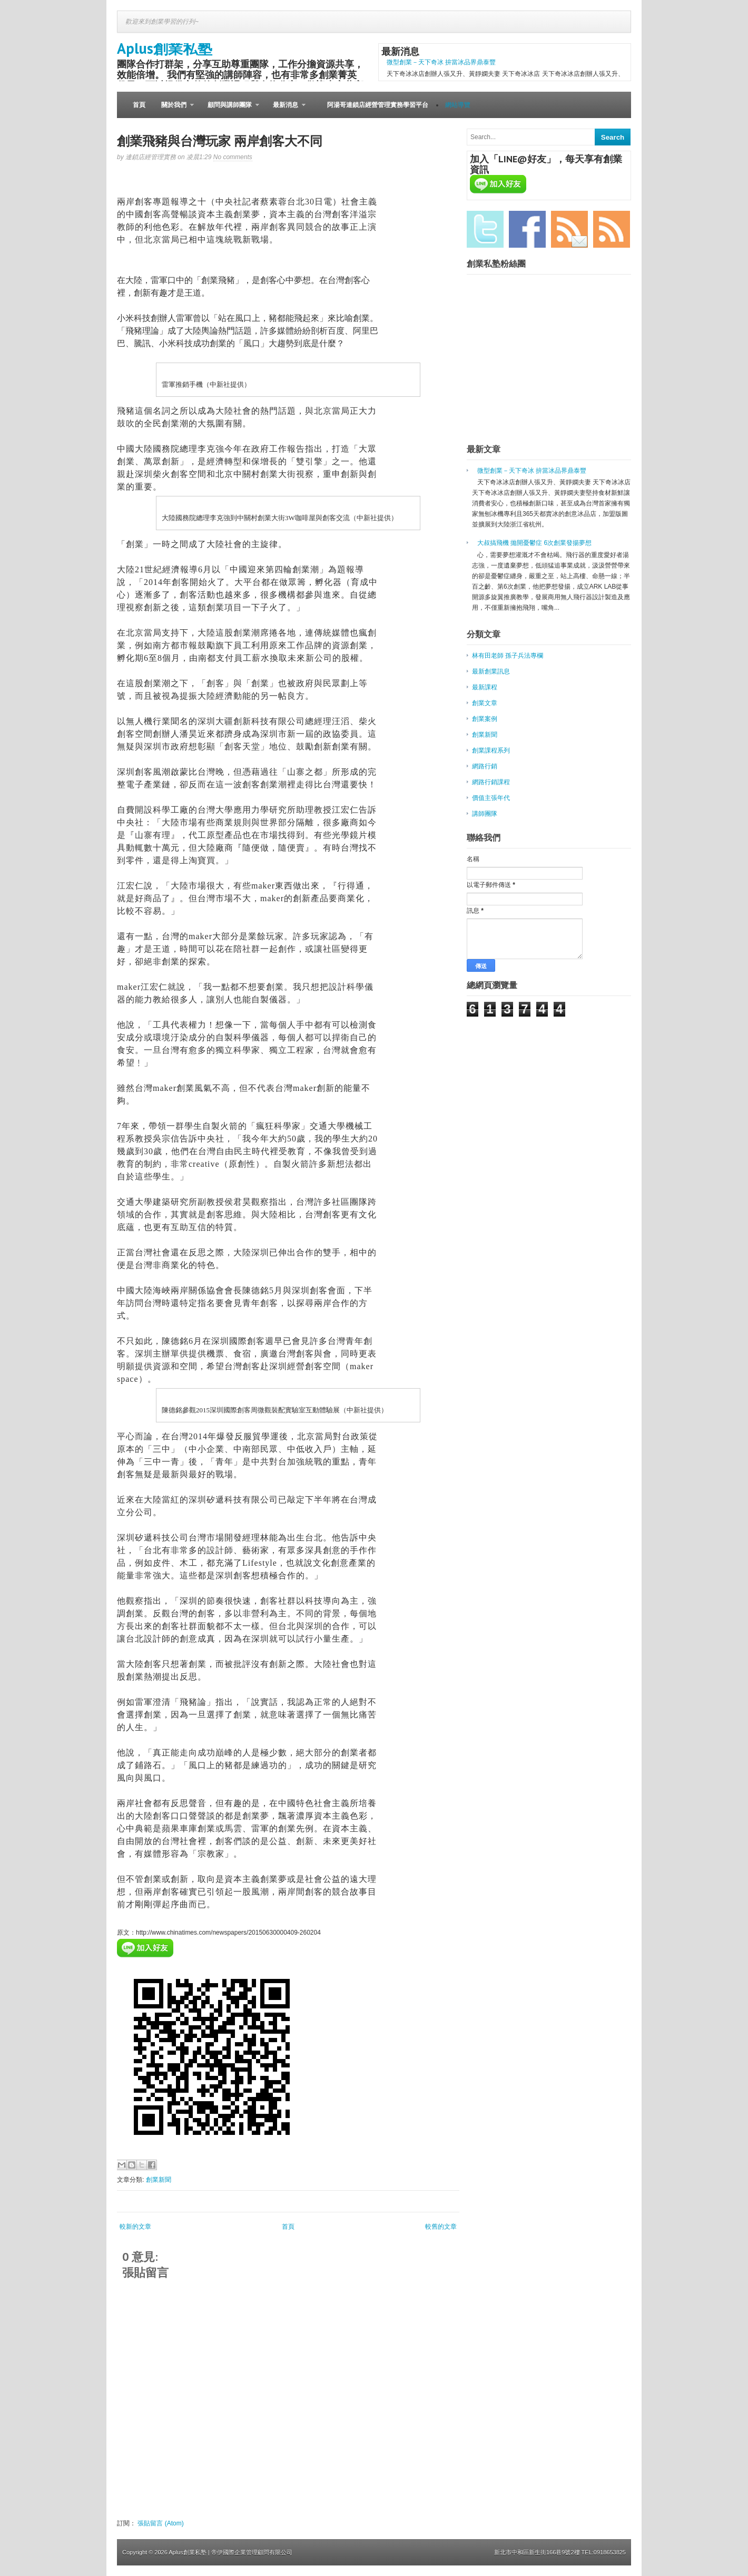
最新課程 (484, 687)
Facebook (527, 229)
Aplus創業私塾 (164, 48)
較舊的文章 (441, 2226)
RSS (611, 229)
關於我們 (173, 109)
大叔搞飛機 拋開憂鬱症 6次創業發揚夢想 (534, 543)
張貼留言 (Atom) (160, 2523)
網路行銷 (484, 766)
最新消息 (285, 109)
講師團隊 (484, 813)
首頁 (139, 105)
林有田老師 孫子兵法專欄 (507, 655)
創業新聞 (158, 2179)
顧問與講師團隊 (229, 109)
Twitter (485, 229)
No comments (232, 157)
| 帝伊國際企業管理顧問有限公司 (250, 2552)
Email (569, 229)
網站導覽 (457, 105)
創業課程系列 (491, 750)
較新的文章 (135, 2226)
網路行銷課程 (491, 782)
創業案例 (484, 719)
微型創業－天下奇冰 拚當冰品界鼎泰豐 (441, 62)
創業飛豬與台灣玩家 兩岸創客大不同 (219, 141)
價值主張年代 (491, 798)
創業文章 (484, 703)
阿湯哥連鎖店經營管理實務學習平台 (377, 105)
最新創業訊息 (491, 671)
